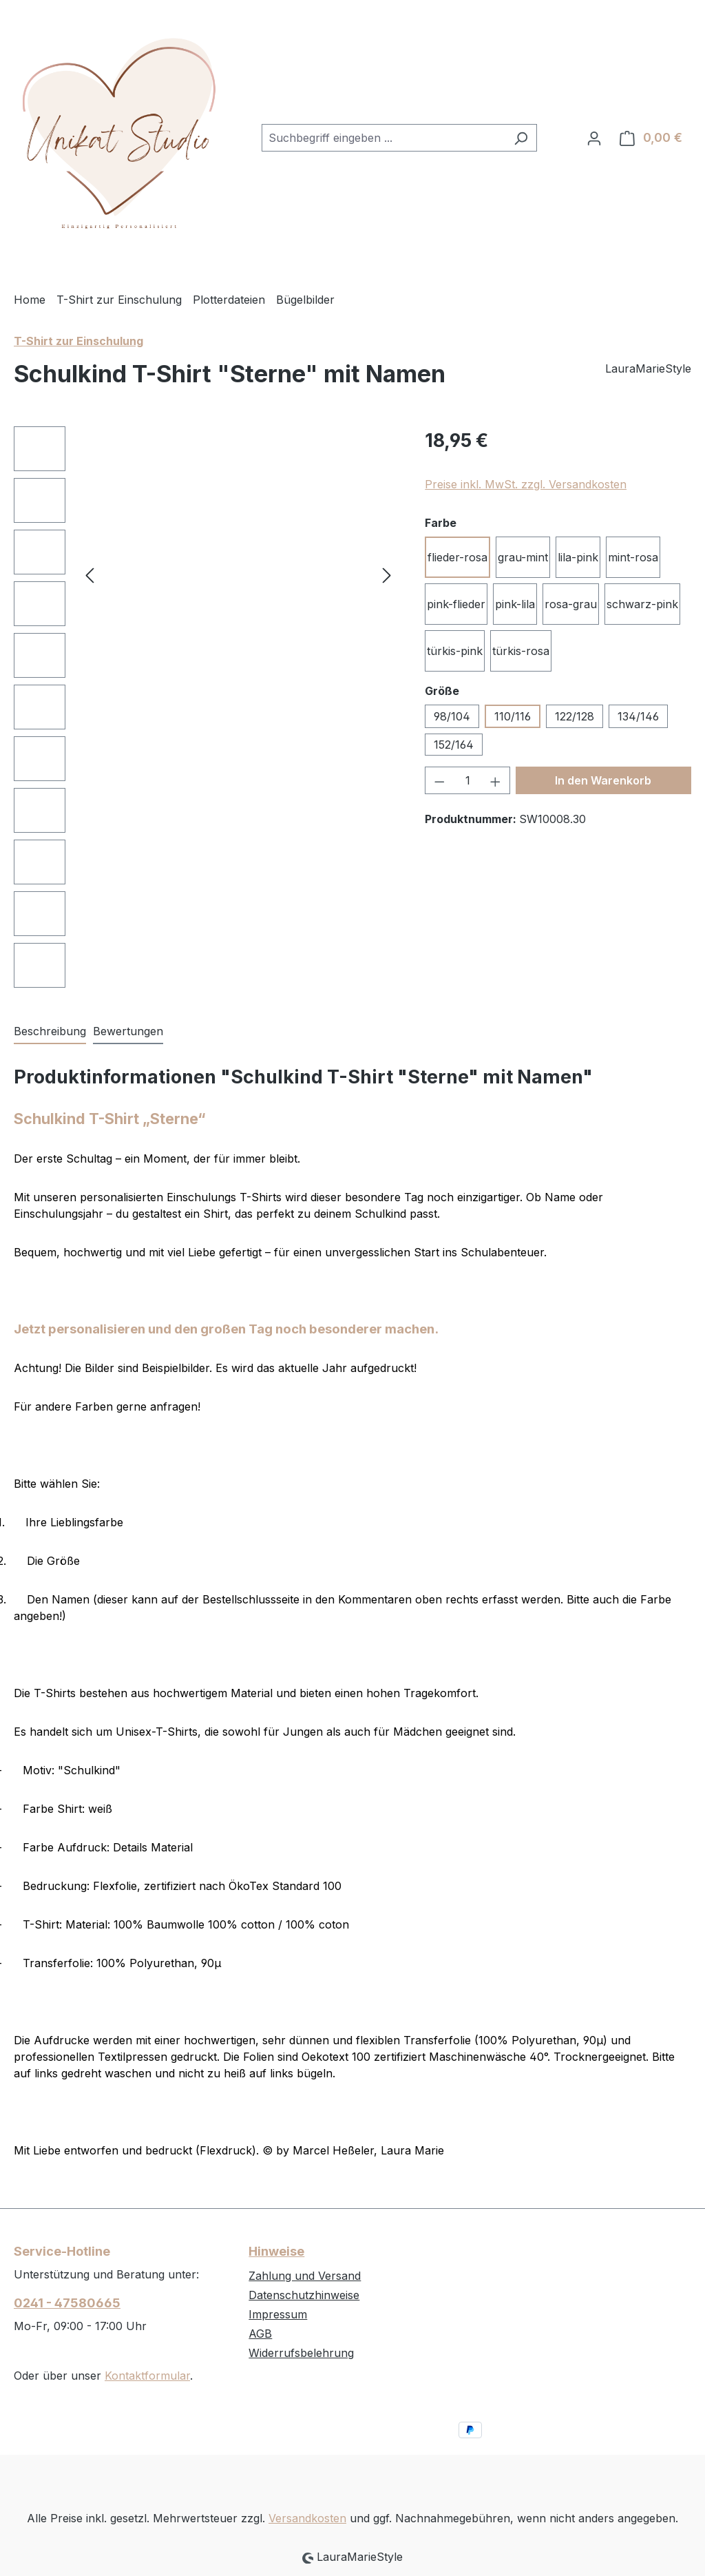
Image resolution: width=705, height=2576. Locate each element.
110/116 (512, 716)
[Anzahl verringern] (439, 780)
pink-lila (515, 604)
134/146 (638, 716)
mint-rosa (633, 557)
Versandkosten (307, 2518)
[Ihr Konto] (594, 138)
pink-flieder (456, 604)
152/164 (454, 744)
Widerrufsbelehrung (301, 2353)
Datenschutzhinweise (304, 2295)
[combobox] (383, 138)
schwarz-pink (642, 604)
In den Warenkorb (603, 780)
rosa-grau (571, 604)
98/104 (452, 716)
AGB (260, 2333)
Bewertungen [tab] (128, 1031)
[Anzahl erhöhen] (495, 780)
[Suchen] (521, 138)
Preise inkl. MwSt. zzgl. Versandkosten (526, 484)
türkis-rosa (520, 651)
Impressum (278, 2314)
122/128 (574, 716)
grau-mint (523, 557)
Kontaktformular (147, 2375)
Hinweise (276, 2251)
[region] (205, 710)
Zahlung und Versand (305, 2276)
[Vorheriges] (89, 574)
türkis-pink (455, 651)
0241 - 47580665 (67, 2303)
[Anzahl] (468, 780)
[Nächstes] (387, 574)
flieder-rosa (457, 557)
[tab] (50, 1031)
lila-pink (578, 557)
